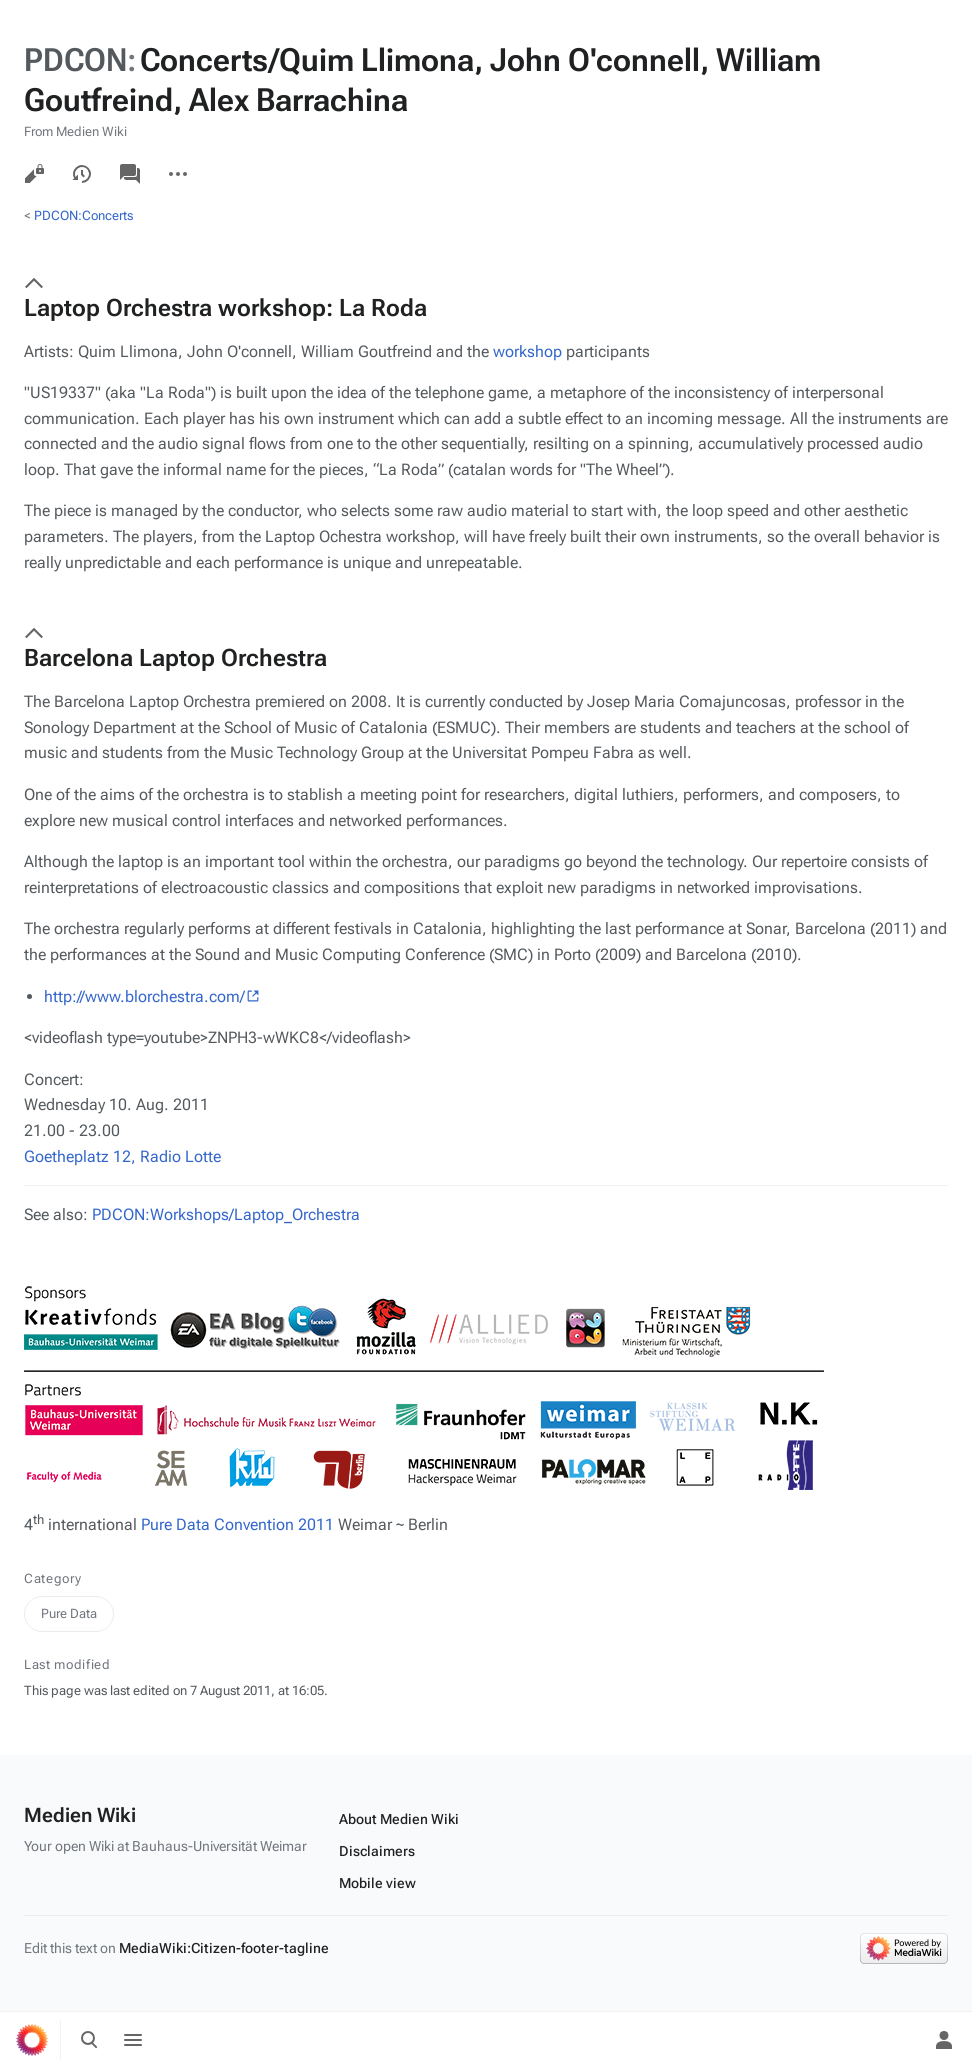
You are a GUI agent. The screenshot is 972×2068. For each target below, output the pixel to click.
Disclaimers (377, 1851)
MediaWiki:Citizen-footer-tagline (224, 1948)
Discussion (130, 174)
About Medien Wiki (399, 1819)
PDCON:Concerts (83, 215)
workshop (527, 351)
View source (34, 174)
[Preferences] (900, 2040)
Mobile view (377, 1883)
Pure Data (69, 1613)
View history (82, 174)
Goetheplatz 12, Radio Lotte (122, 1156)
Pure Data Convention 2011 (237, 1524)
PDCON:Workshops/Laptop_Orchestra (226, 1214)
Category (52, 1578)
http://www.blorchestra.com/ (144, 996)
